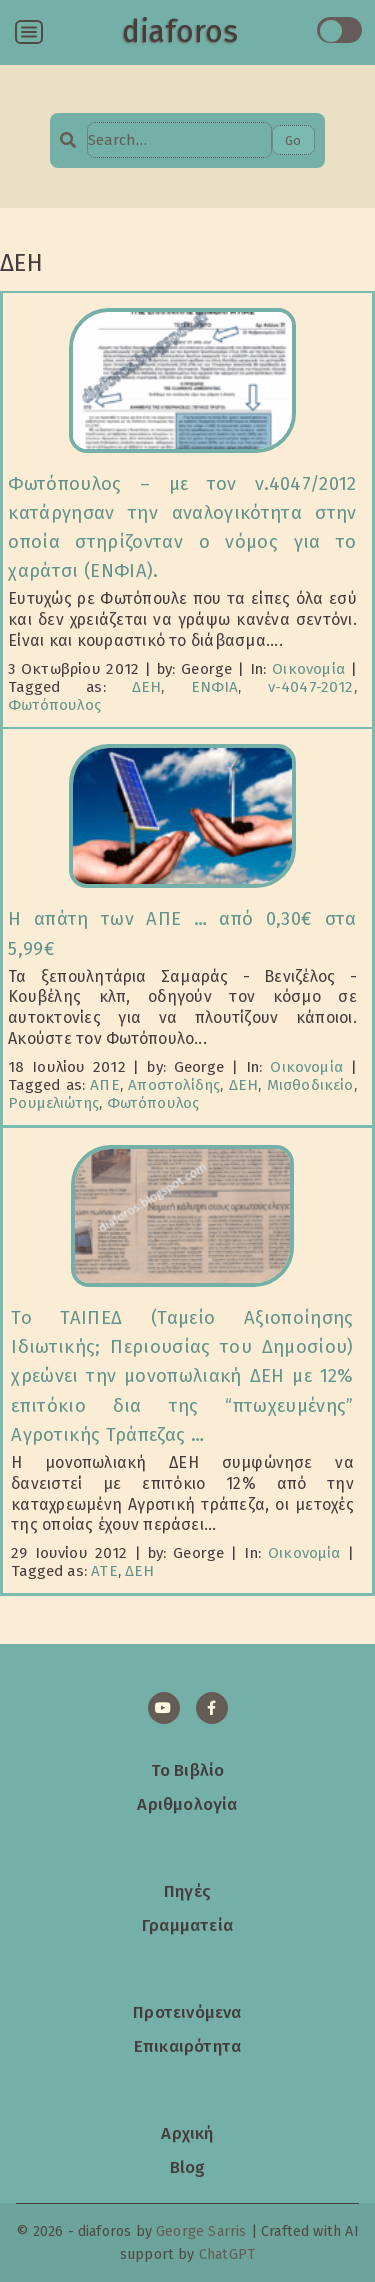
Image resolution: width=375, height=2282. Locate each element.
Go (293, 140)
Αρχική (187, 2133)
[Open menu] (29, 32)
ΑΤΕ (104, 1571)
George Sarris (201, 2231)
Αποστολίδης (174, 1085)
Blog (188, 2167)
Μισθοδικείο (310, 1085)
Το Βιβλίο (188, 1770)
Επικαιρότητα (187, 2046)
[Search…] (179, 140)
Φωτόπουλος (54, 705)
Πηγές (187, 1891)
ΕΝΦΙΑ (215, 687)
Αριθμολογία (187, 1804)
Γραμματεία (187, 1925)
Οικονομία (308, 669)
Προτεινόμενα (187, 2012)
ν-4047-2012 (311, 687)
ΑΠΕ (105, 1085)
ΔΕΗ (147, 687)
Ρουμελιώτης (53, 1103)
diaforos (179, 32)
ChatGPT (227, 2254)
